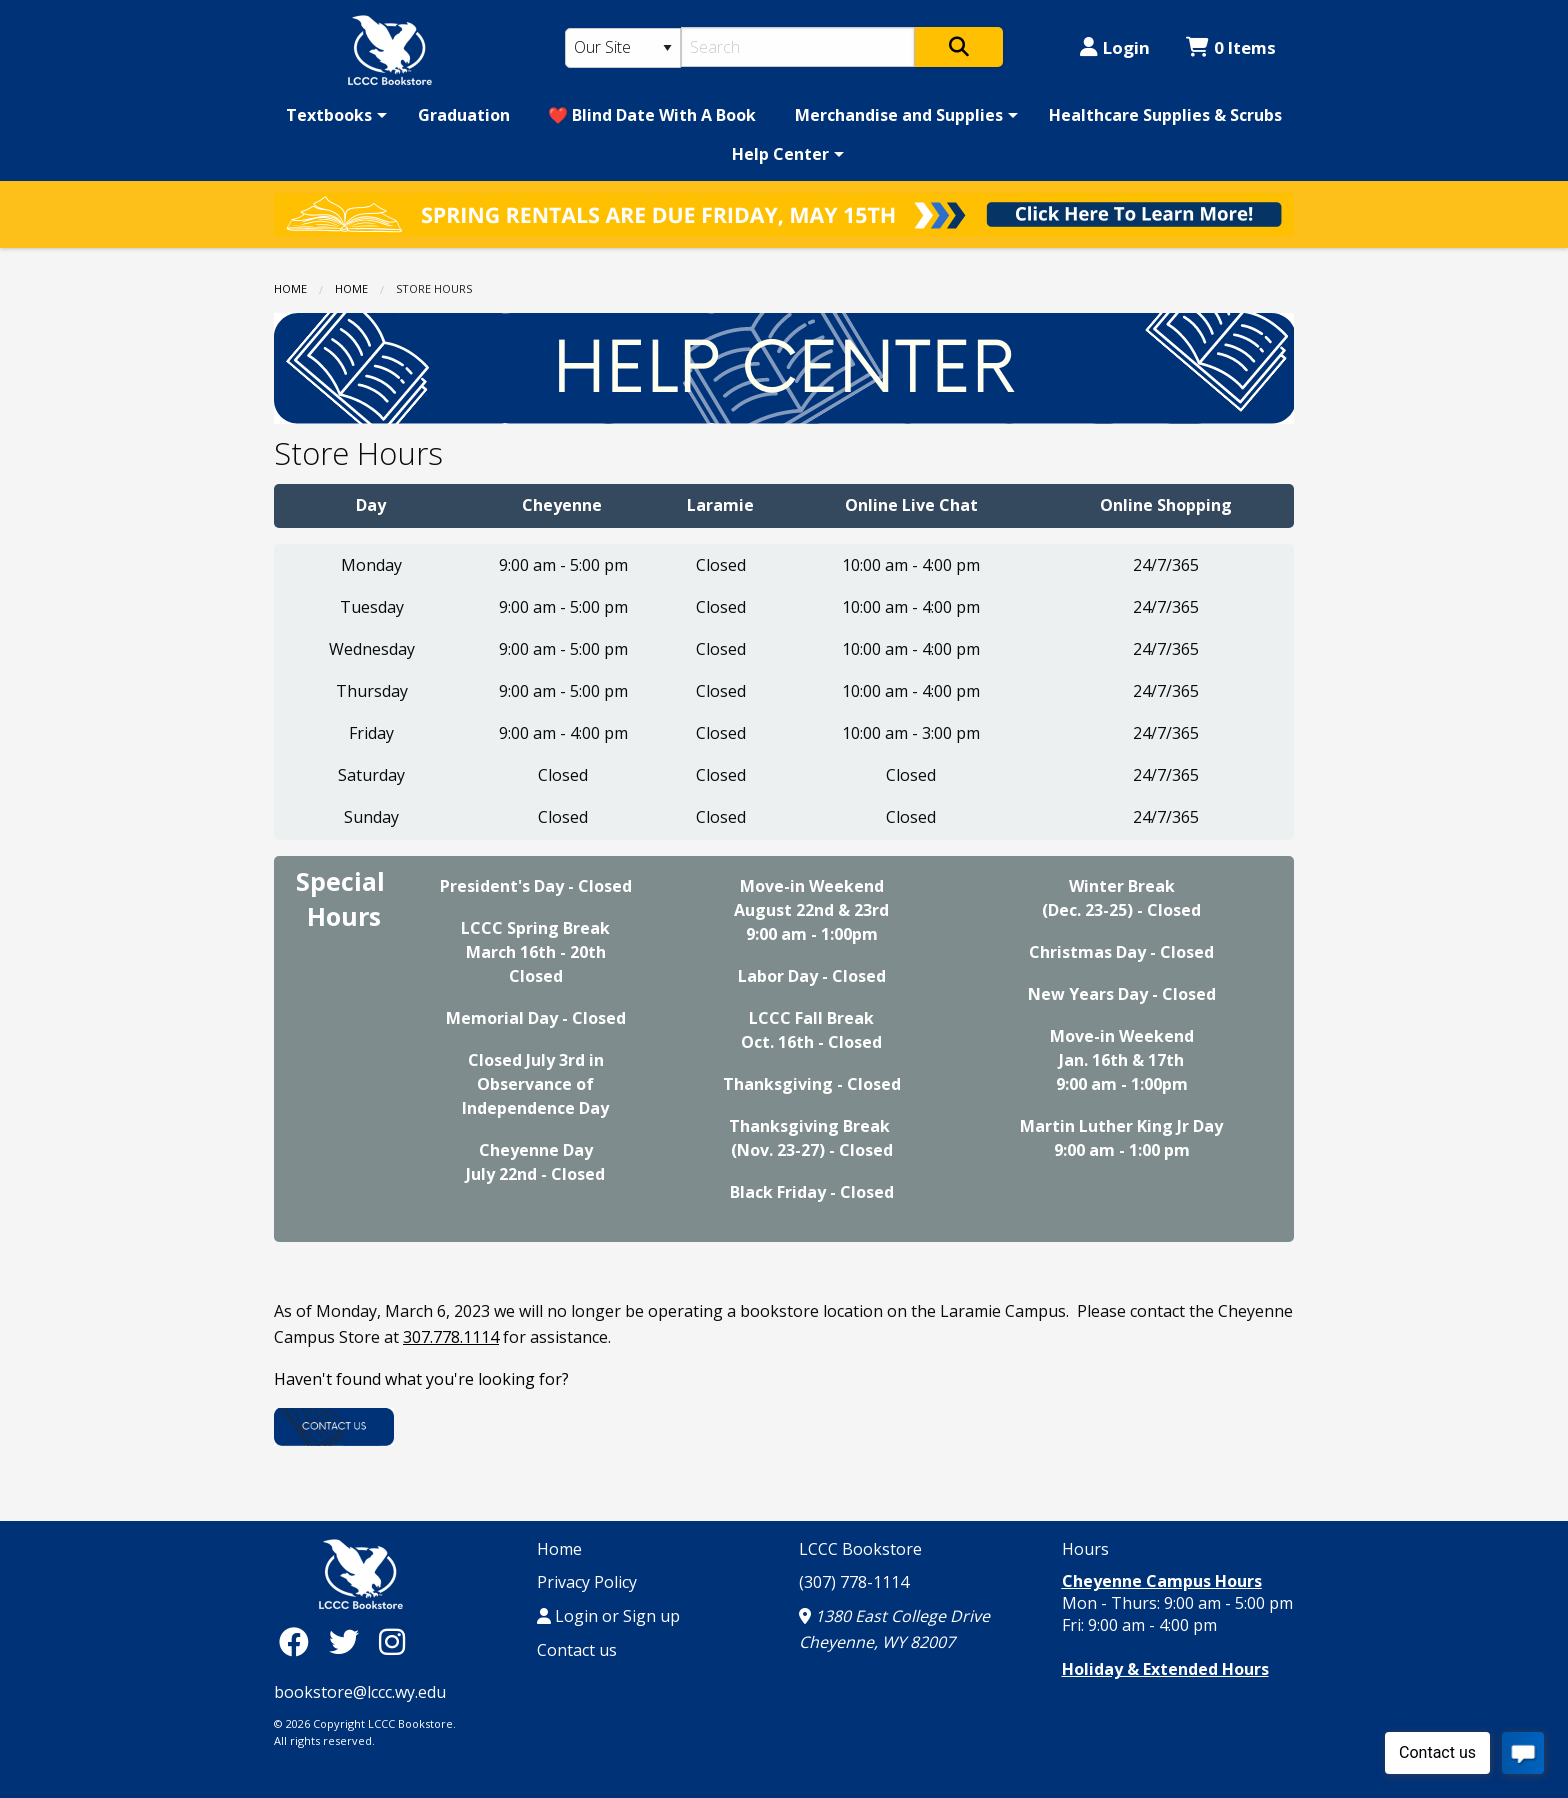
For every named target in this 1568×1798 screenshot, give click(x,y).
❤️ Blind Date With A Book (652, 115)
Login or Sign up (608, 1616)
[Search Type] (623, 48)
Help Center (780, 154)
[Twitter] (349, 1641)
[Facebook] (299, 1641)
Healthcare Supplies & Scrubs (1165, 115)
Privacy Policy (587, 1582)
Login (1115, 47)
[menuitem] (333, 115)
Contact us (577, 1650)
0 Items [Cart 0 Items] (1231, 47)
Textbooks (329, 115)
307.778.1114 (451, 1337)
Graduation (464, 115)
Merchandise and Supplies (899, 115)
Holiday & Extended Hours (1165, 1669)
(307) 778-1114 (854, 1582)
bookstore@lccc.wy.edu (360, 1692)
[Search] (798, 47)
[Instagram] (392, 1641)
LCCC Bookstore (860, 1549)
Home (290, 288)
